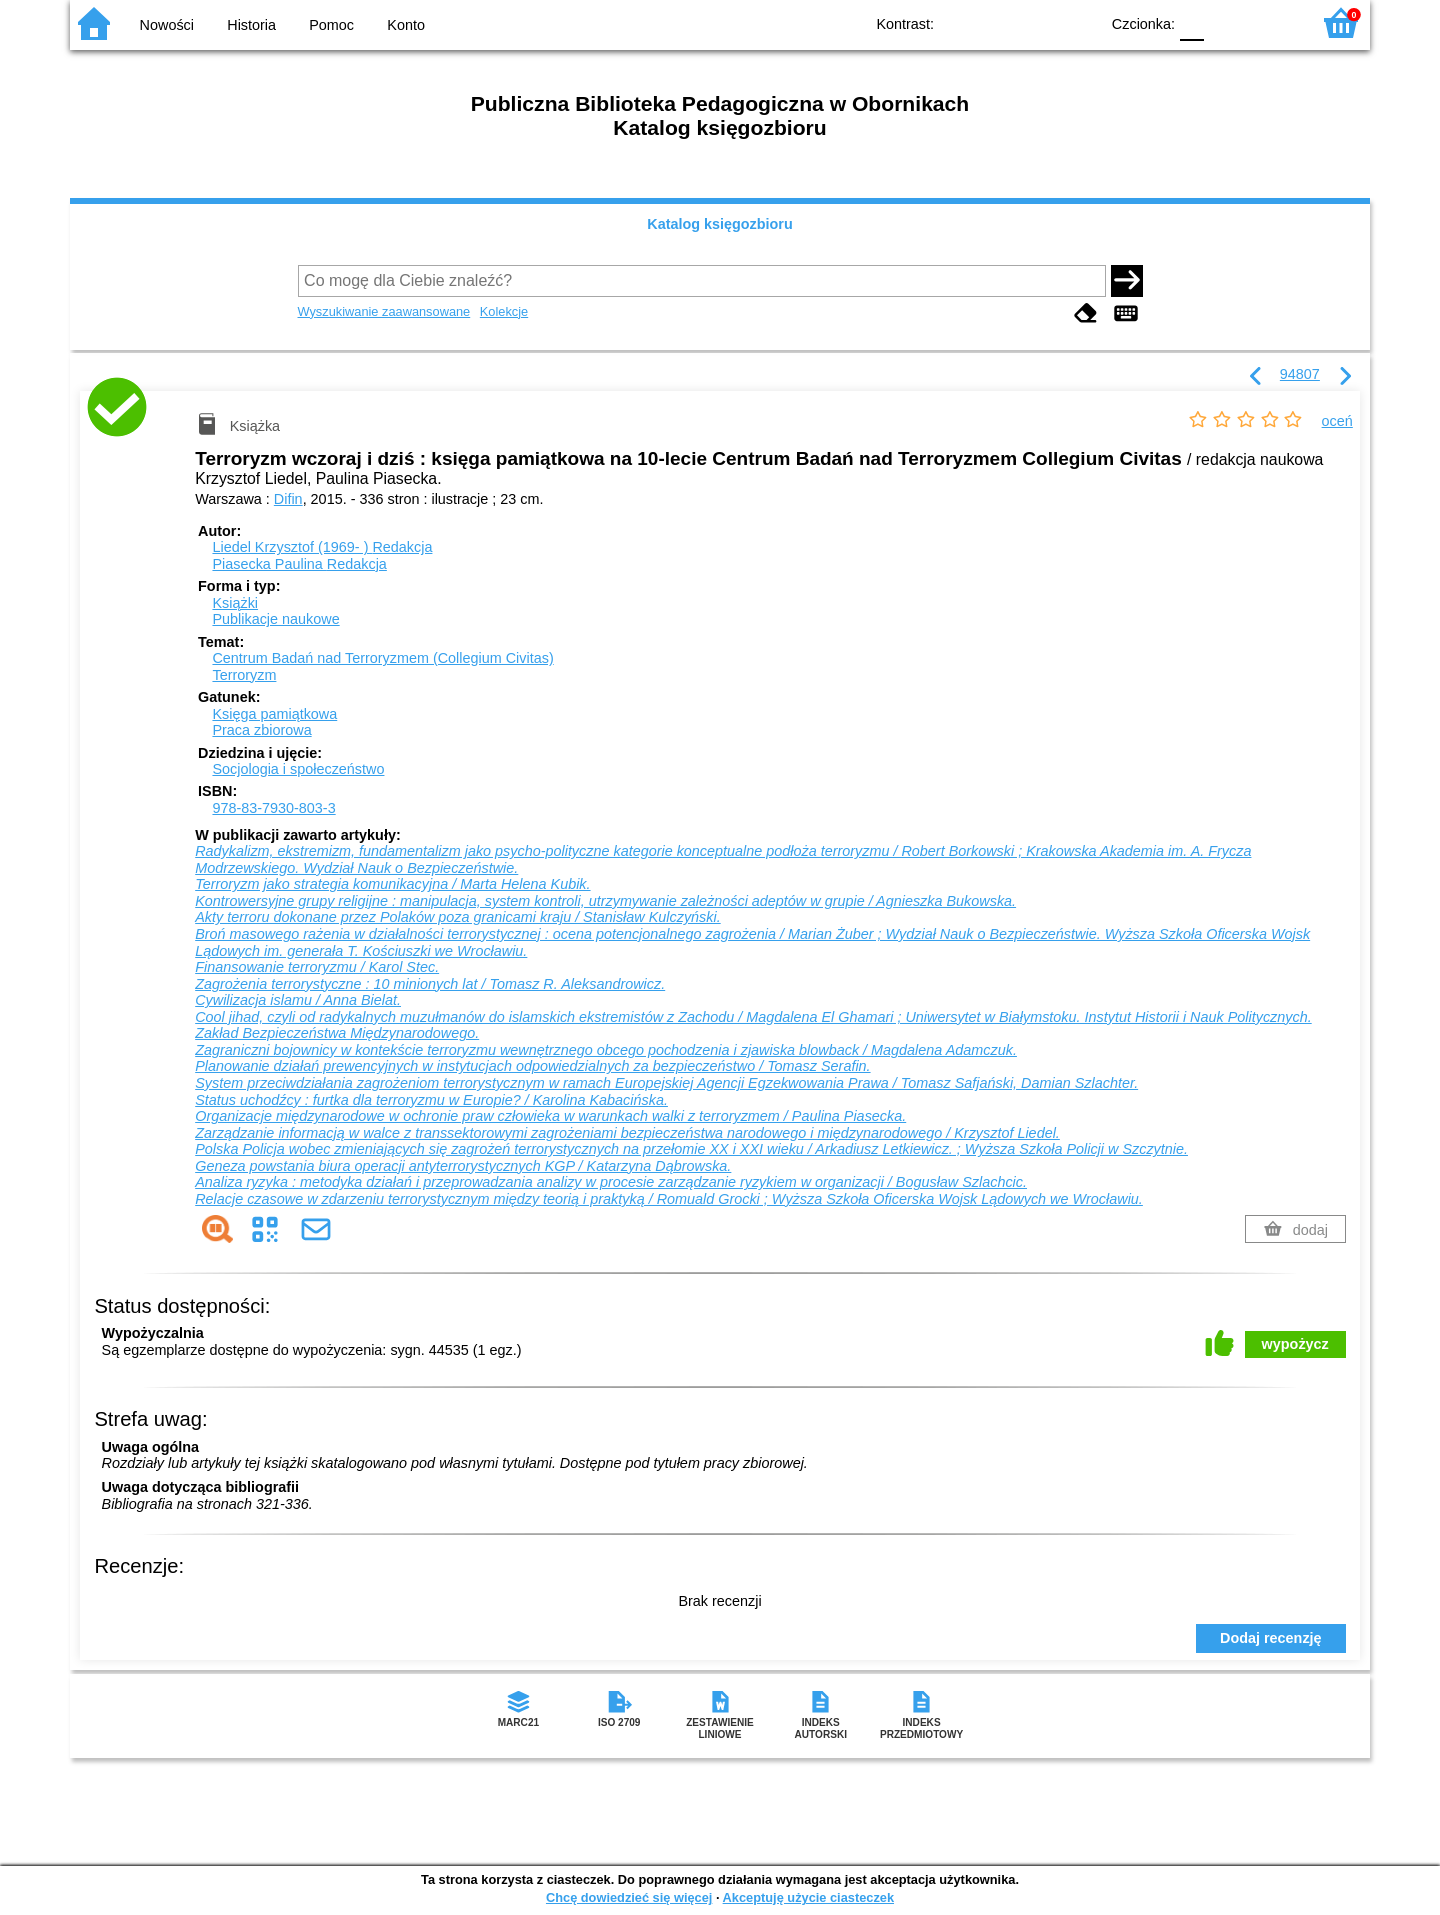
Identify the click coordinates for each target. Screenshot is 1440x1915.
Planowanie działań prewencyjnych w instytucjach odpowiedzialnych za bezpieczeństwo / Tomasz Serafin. (532, 1066)
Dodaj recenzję (1271, 1638)
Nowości (167, 25)
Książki (235, 603)
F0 (1191, 22)
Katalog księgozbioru (720, 224)
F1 (1226, 22)
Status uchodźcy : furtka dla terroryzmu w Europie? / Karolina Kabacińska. (431, 1100)
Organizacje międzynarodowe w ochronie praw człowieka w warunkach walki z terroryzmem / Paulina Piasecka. (550, 1116)
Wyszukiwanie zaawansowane (384, 311)
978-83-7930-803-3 (273, 808)
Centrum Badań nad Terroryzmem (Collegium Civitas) (382, 658)
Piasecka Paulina (299, 564)
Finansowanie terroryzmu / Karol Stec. (317, 967)
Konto (406, 25)
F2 (1272, 22)
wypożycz (1295, 1344)
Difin (288, 499)
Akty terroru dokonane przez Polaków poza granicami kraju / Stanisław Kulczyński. (458, 917)
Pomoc (331, 25)
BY (1077, 22)
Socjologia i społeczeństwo (298, 769)
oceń (1337, 421)
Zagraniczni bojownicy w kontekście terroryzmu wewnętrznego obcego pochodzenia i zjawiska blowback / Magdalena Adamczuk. (606, 1050)
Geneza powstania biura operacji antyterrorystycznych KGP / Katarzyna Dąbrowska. (463, 1166)
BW (997, 22)
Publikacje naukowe (275, 619)
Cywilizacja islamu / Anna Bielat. (298, 1000)
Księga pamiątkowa (274, 714)
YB (1037, 22)
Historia (251, 25)
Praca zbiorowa (261, 730)
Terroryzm (244, 675)
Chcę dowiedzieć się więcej (629, 1897)
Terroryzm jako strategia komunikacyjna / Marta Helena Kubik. (392, 884)
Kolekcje (504, 311)
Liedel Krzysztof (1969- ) (322, 547)
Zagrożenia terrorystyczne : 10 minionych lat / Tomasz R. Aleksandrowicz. (430, 984)
